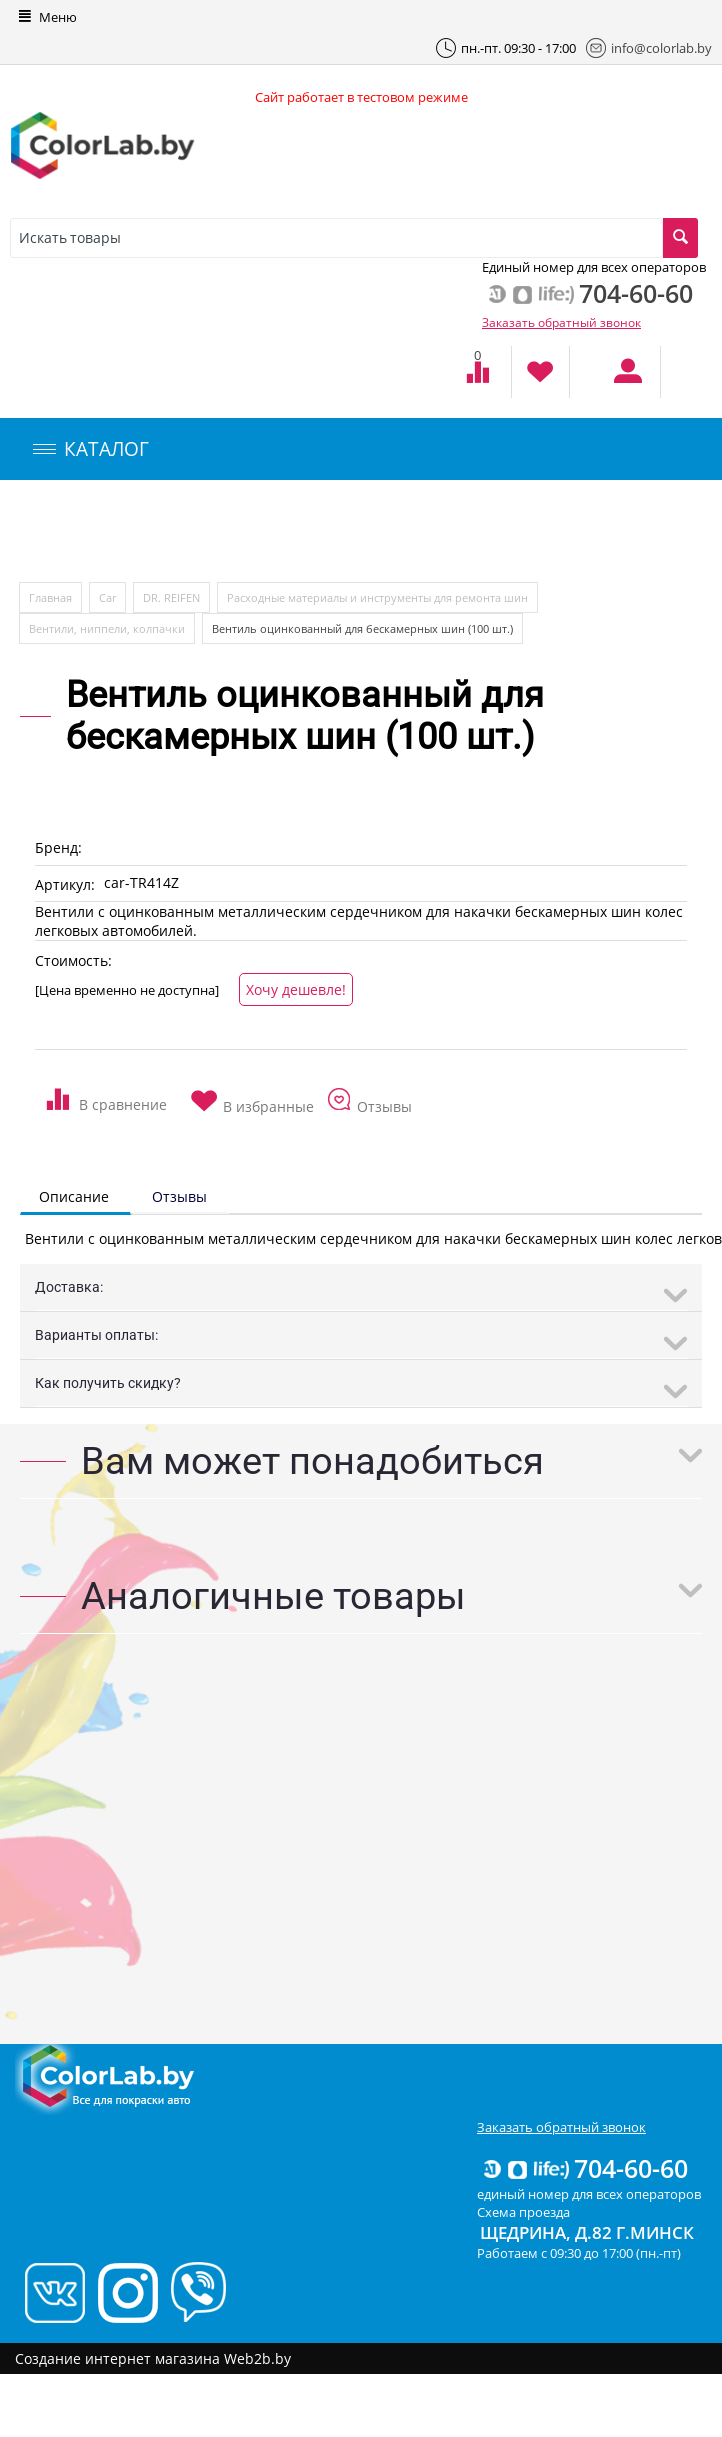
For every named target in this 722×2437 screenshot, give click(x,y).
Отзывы (179, 1196)
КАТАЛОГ (91, 449)
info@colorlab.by (649, 48)
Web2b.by (257, 2358)
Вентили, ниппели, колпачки (107, 628)
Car (107, 597)
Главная (50, 597)
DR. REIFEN (171, 597)
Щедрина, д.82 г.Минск (587, 2232)
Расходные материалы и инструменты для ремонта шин (377, 597)
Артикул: (65, 884)
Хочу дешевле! (296, 989)
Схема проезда (523, 2212)
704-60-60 (584, 2168)
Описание (74, 1196)
